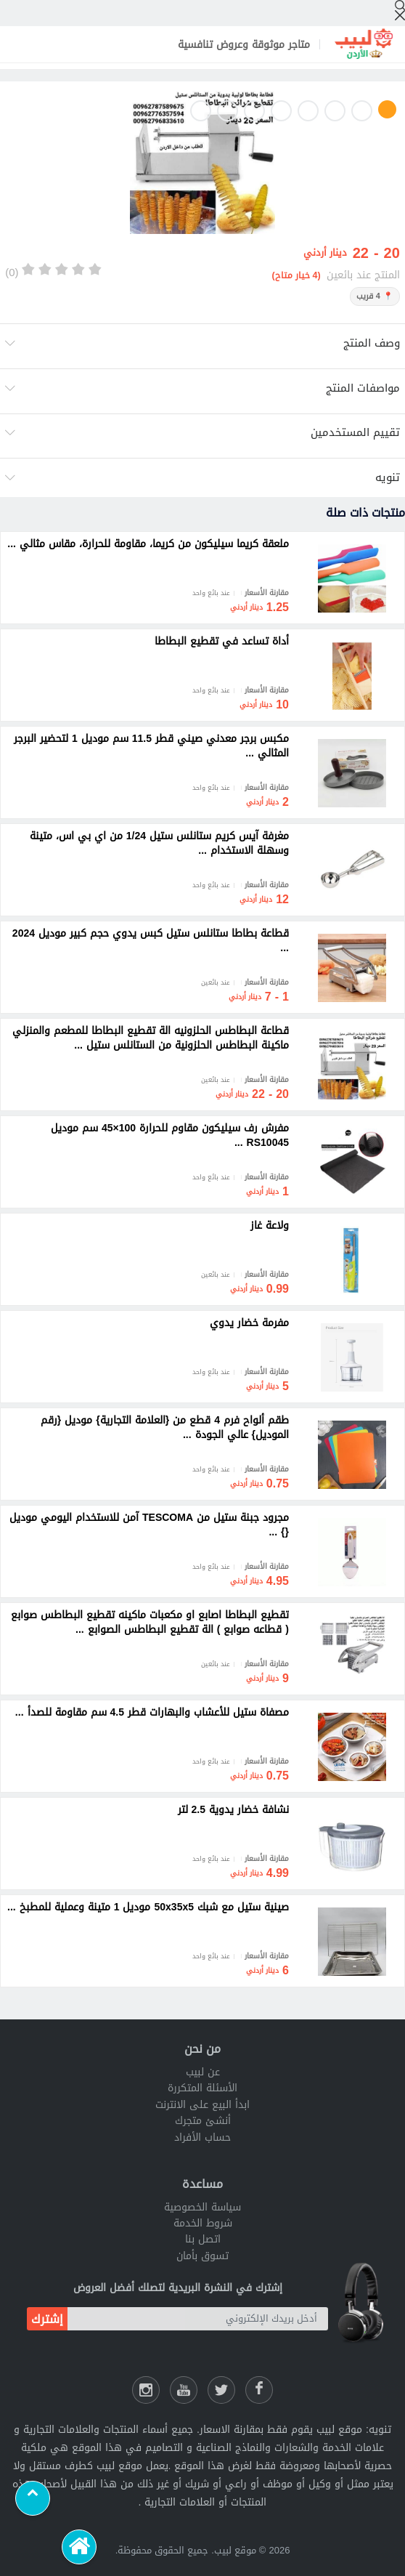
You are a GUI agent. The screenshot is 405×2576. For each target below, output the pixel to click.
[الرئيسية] (79, 2546)
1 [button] (387, 109)
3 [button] (334, 110)
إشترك (47, 2319)
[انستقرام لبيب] (146, 2390)
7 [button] (227, 110)
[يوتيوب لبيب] (184, 2390)
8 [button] (200, 110)
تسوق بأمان (202, 2256)
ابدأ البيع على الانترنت (202, 2105)
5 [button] (281, 110)
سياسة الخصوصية (202, 2207)
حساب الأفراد (202, 2137)
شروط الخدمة (202, 2223)
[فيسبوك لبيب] (259, 2390)
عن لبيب (203, 2072)
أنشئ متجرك (203, 2121)
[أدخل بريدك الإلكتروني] (198, 2318)
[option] (202, 164)
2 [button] (361, 110)
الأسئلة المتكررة (202, 2088)
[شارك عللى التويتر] (221, 2390)
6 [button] (254, 110)
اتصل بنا (203, 2239)
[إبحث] (400, 10)
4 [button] (308, 110)
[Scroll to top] (32, 2498)
